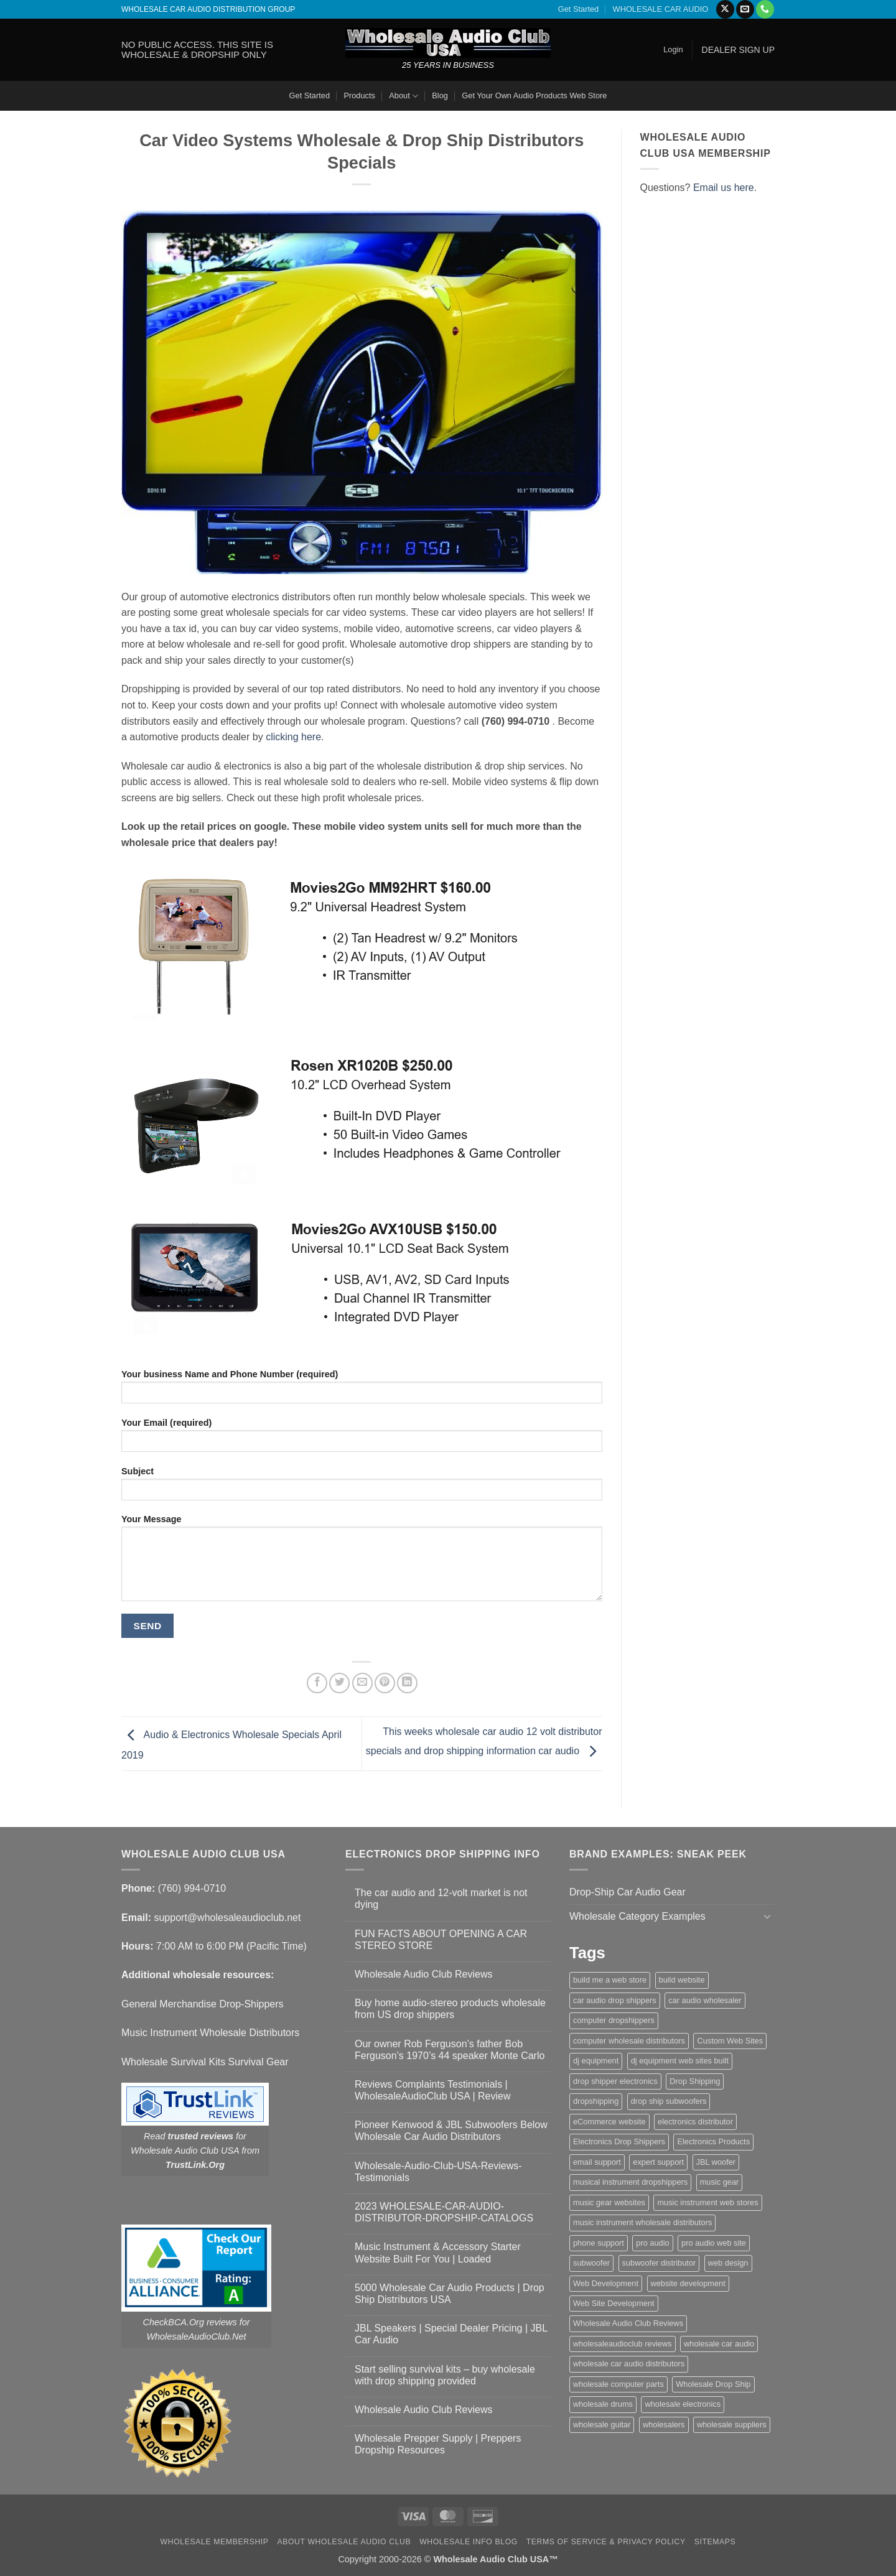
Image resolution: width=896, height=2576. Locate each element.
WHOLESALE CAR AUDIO (661, 9)
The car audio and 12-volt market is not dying (441, 1898)
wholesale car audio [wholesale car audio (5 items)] (719, 2343)
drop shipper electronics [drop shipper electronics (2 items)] (615, 2081)
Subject (361, 1487)
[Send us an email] (745, 9)
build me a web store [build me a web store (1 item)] (609, 1979)
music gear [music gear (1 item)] (719, 2182)
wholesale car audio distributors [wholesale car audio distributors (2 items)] (628, 2363)
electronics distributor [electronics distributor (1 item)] (695, 2121)
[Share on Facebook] (317, 1683)
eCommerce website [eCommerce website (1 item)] (609, 2121)
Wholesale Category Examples (637, 1916)
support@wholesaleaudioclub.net (227, 1917)
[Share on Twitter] (339, 1683)
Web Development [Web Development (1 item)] (605, 2283)
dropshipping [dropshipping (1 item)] (595, 2101)
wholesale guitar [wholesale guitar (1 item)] (601, 2424)
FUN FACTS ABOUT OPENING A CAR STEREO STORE (441, 1939)
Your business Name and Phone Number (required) (361, 1390)
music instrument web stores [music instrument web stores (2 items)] (707, 2202)
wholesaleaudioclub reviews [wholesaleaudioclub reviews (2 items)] (622, 2343)
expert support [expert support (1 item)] (658, 2162)
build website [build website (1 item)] (682, 1979)
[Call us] (765, 9)
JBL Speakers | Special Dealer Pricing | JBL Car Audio (451, 2334)
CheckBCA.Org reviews (190, 2322)
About (403, 96)
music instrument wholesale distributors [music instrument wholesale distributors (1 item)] (642, 2222)
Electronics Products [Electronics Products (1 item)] (713, 2141)
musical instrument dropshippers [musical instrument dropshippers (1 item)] (630, 2182)
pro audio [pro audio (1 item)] (652, 2243)
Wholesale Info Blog (468, 2541)
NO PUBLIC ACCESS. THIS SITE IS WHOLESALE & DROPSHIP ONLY (197, 49)
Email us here (723, 187)
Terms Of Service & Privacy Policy (606, 2541)
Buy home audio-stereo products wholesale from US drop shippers (450, 2008)
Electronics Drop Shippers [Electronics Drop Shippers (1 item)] (619, 2141)
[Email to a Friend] (362, 1683)
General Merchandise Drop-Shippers (202, 2004)
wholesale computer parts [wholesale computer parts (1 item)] (618, 2384)
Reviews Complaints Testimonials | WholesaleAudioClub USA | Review (433, 2090)
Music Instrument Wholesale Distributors (210, 2032)
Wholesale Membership (215, 2541)
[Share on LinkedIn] (407, 1683)
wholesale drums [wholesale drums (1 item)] (603, 2404)
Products (359, 95)
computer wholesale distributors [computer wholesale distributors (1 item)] (629, 2040)
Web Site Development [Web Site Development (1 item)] (614, 2303)
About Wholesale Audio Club (344, 2541)
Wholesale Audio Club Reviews (423, 1974)
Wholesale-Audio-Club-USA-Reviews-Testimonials (438, 2171)
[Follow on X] (725, 9)
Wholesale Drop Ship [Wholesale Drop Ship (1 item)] (713, 2384)
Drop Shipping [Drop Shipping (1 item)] (695, 2081)
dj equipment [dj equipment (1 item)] (595, 2060)
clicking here (293, 737)
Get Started (578, 9)
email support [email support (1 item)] (597, 2162)
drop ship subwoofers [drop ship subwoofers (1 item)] (669, 2101)
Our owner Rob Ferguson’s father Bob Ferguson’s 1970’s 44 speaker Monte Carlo (449, 2050)
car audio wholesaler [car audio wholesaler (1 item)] (704, 2000)
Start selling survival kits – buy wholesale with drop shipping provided (445, 2375)
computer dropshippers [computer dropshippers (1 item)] (614, 2020)
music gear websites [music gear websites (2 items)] (609, 2202)
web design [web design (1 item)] (728, 2262)
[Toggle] (767, 1916)
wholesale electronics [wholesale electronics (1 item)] (683, 2404)
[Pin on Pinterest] (385, 1683)
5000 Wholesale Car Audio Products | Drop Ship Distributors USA (449, 2293)
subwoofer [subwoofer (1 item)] (591, 2262)
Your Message (361, 1562)
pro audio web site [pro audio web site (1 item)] (713, 2243)
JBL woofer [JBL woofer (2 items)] (716, 2162)
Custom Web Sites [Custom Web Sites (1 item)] (730, 2040)
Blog (440, 95)
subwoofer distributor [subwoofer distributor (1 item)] (659, 2262)
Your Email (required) (361, 1439)
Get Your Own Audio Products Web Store (534, 95)
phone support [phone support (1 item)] (598, 2243)
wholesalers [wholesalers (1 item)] (664, 2424)
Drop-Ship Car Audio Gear (627, 1892)
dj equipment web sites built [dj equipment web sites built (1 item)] (680, 2060)
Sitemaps (715, 2541)
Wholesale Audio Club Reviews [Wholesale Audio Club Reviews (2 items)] (628, 2323)
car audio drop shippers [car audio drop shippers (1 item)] (614, 2000)
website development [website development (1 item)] (688, 2283)
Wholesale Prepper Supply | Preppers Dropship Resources (438, 2444)
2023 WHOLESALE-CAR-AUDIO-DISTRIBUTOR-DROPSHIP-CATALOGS (444, 2212)
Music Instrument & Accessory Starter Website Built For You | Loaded (438, 2252)
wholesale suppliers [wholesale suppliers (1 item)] (732, 2424)
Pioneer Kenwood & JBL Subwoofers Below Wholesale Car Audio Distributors (451, 2130)
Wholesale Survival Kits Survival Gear (205, 2062)
